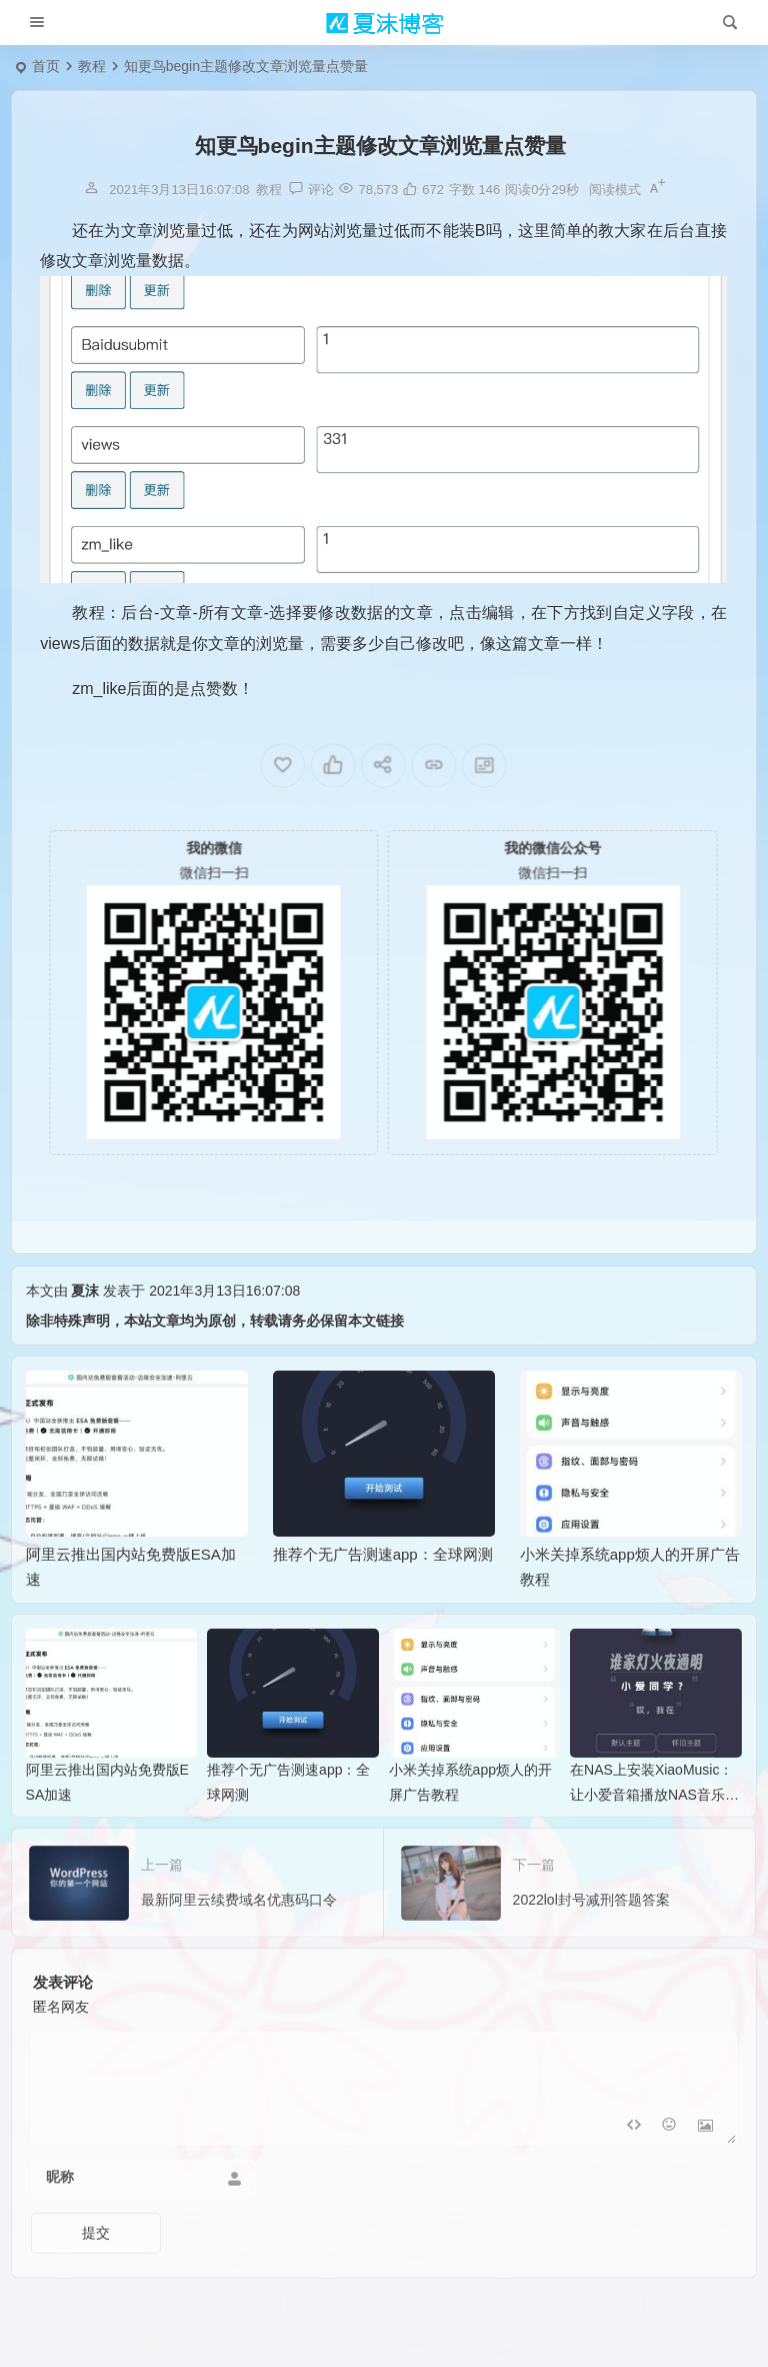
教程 (92, 66)
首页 (46, 66)
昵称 (60, 2209)
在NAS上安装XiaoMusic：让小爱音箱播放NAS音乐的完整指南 (654, 1827)
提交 (96, 2265)
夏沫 (85, 1323)
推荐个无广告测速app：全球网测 (383, 1586)
